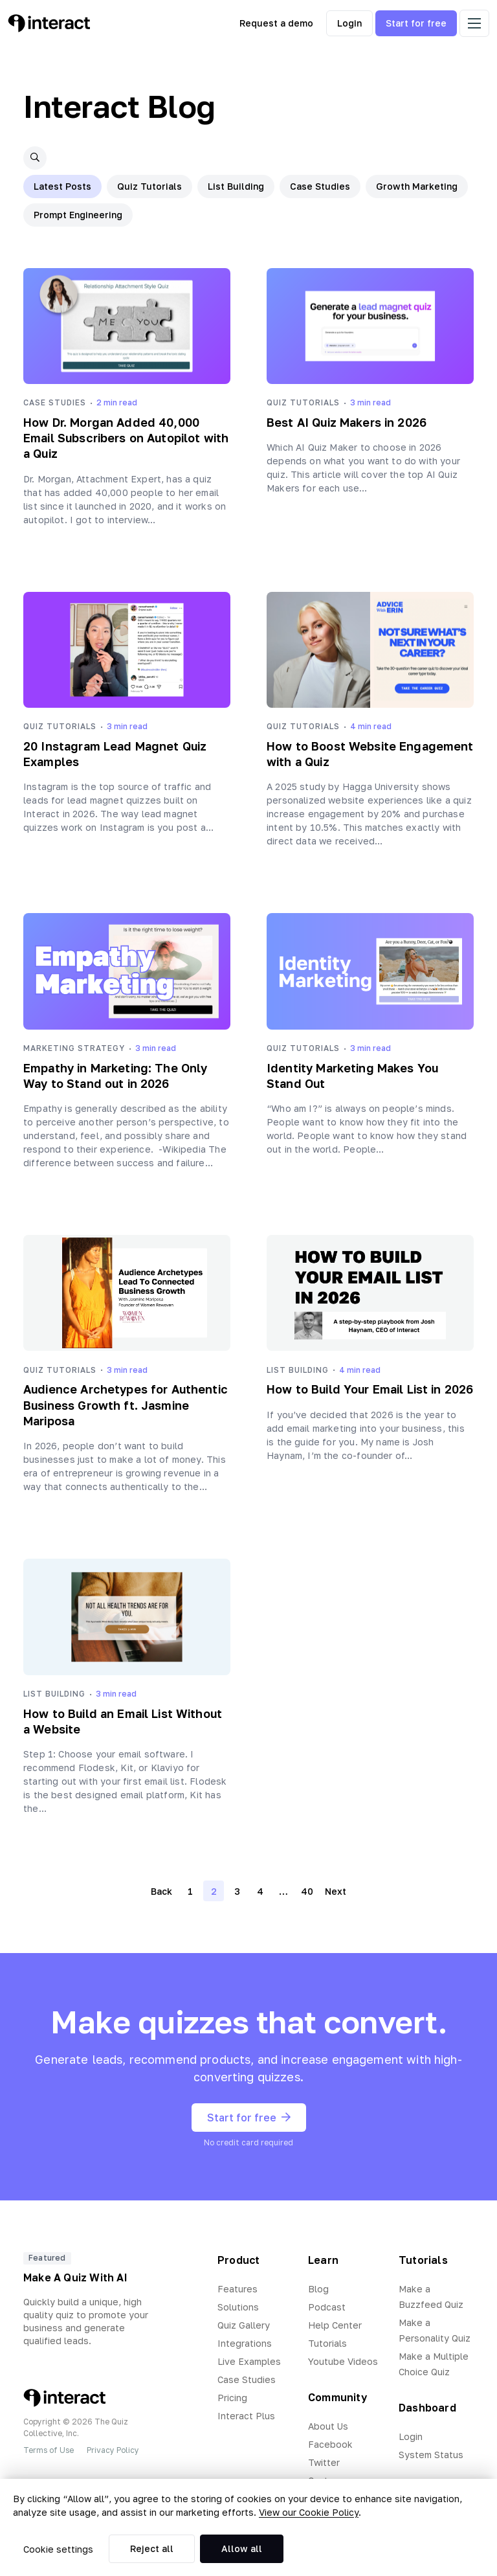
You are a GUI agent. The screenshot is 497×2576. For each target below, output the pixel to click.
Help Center (335, 2325)
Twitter (324, 2462)
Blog (318, 2288)
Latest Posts (62, 186)
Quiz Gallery (243, 2325)
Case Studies (320, 186)
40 (307, 1891)
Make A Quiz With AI (75, 2277)
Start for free (416, 22)
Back (161, 1891)
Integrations (244, 2343)
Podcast (327, 2306)
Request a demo (276, 22)
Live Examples (249, 2361)
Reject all (151, 2548)
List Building (236, 186)
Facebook (330, 2444)
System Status (431, 2454)
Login (349, 22)
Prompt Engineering (78, 214)
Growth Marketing (417, 186)
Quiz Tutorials (149, 186)
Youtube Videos (343, 2361)
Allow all (241, 2548)
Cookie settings (58, 2549)
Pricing (232, 2397)
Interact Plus (246, 2415)
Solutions (238, 2306)
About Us (328, 2426)
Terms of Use (48, 2450)
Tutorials (327, 2343)
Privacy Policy (113, 2450)
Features (237, 2288)
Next (335, 1891)
